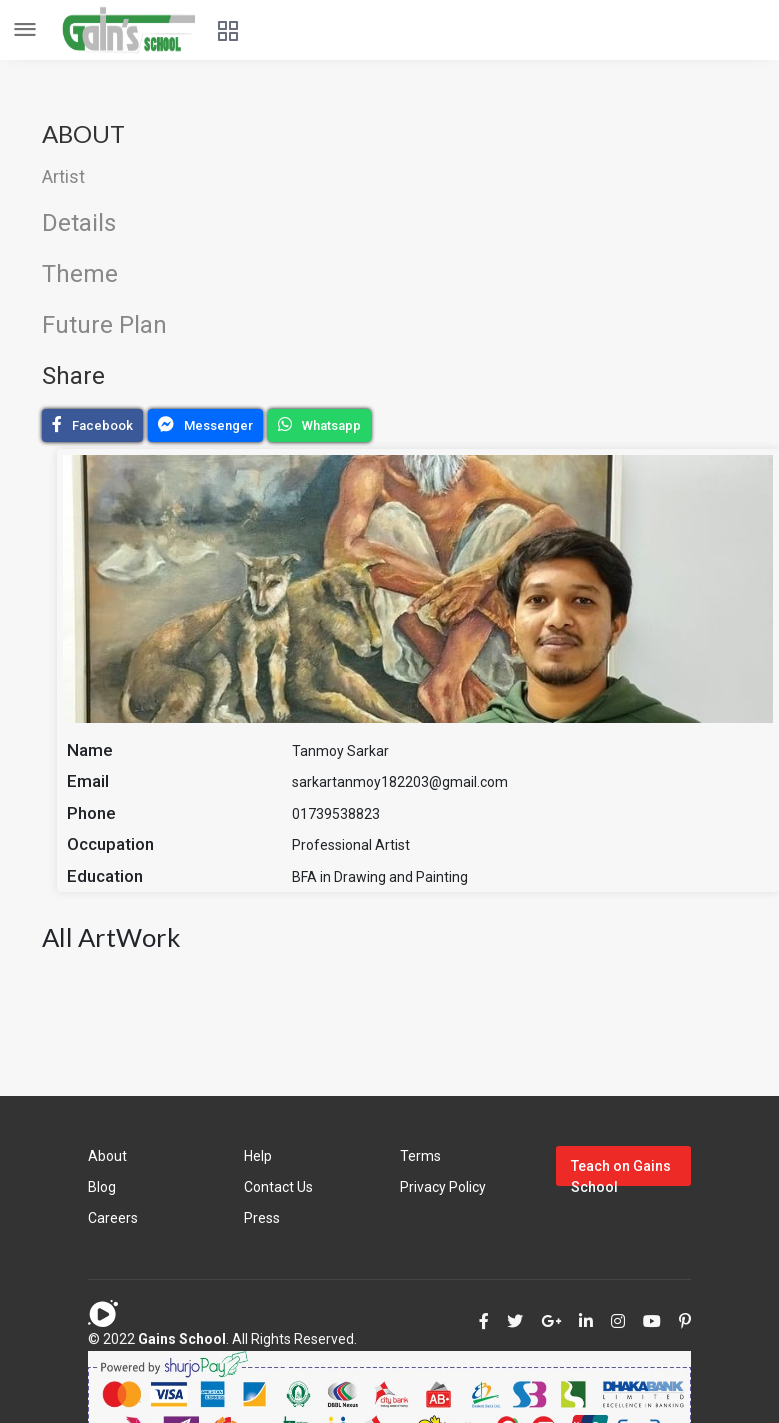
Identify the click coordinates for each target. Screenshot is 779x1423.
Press (262, 1218)
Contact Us (278, 1187)
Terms (420, 1156)
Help (258, 1156)
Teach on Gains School (621, 1172)
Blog (102, 1187)
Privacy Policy (443, 1187)
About (107, 1156)
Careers (113, 1218)
